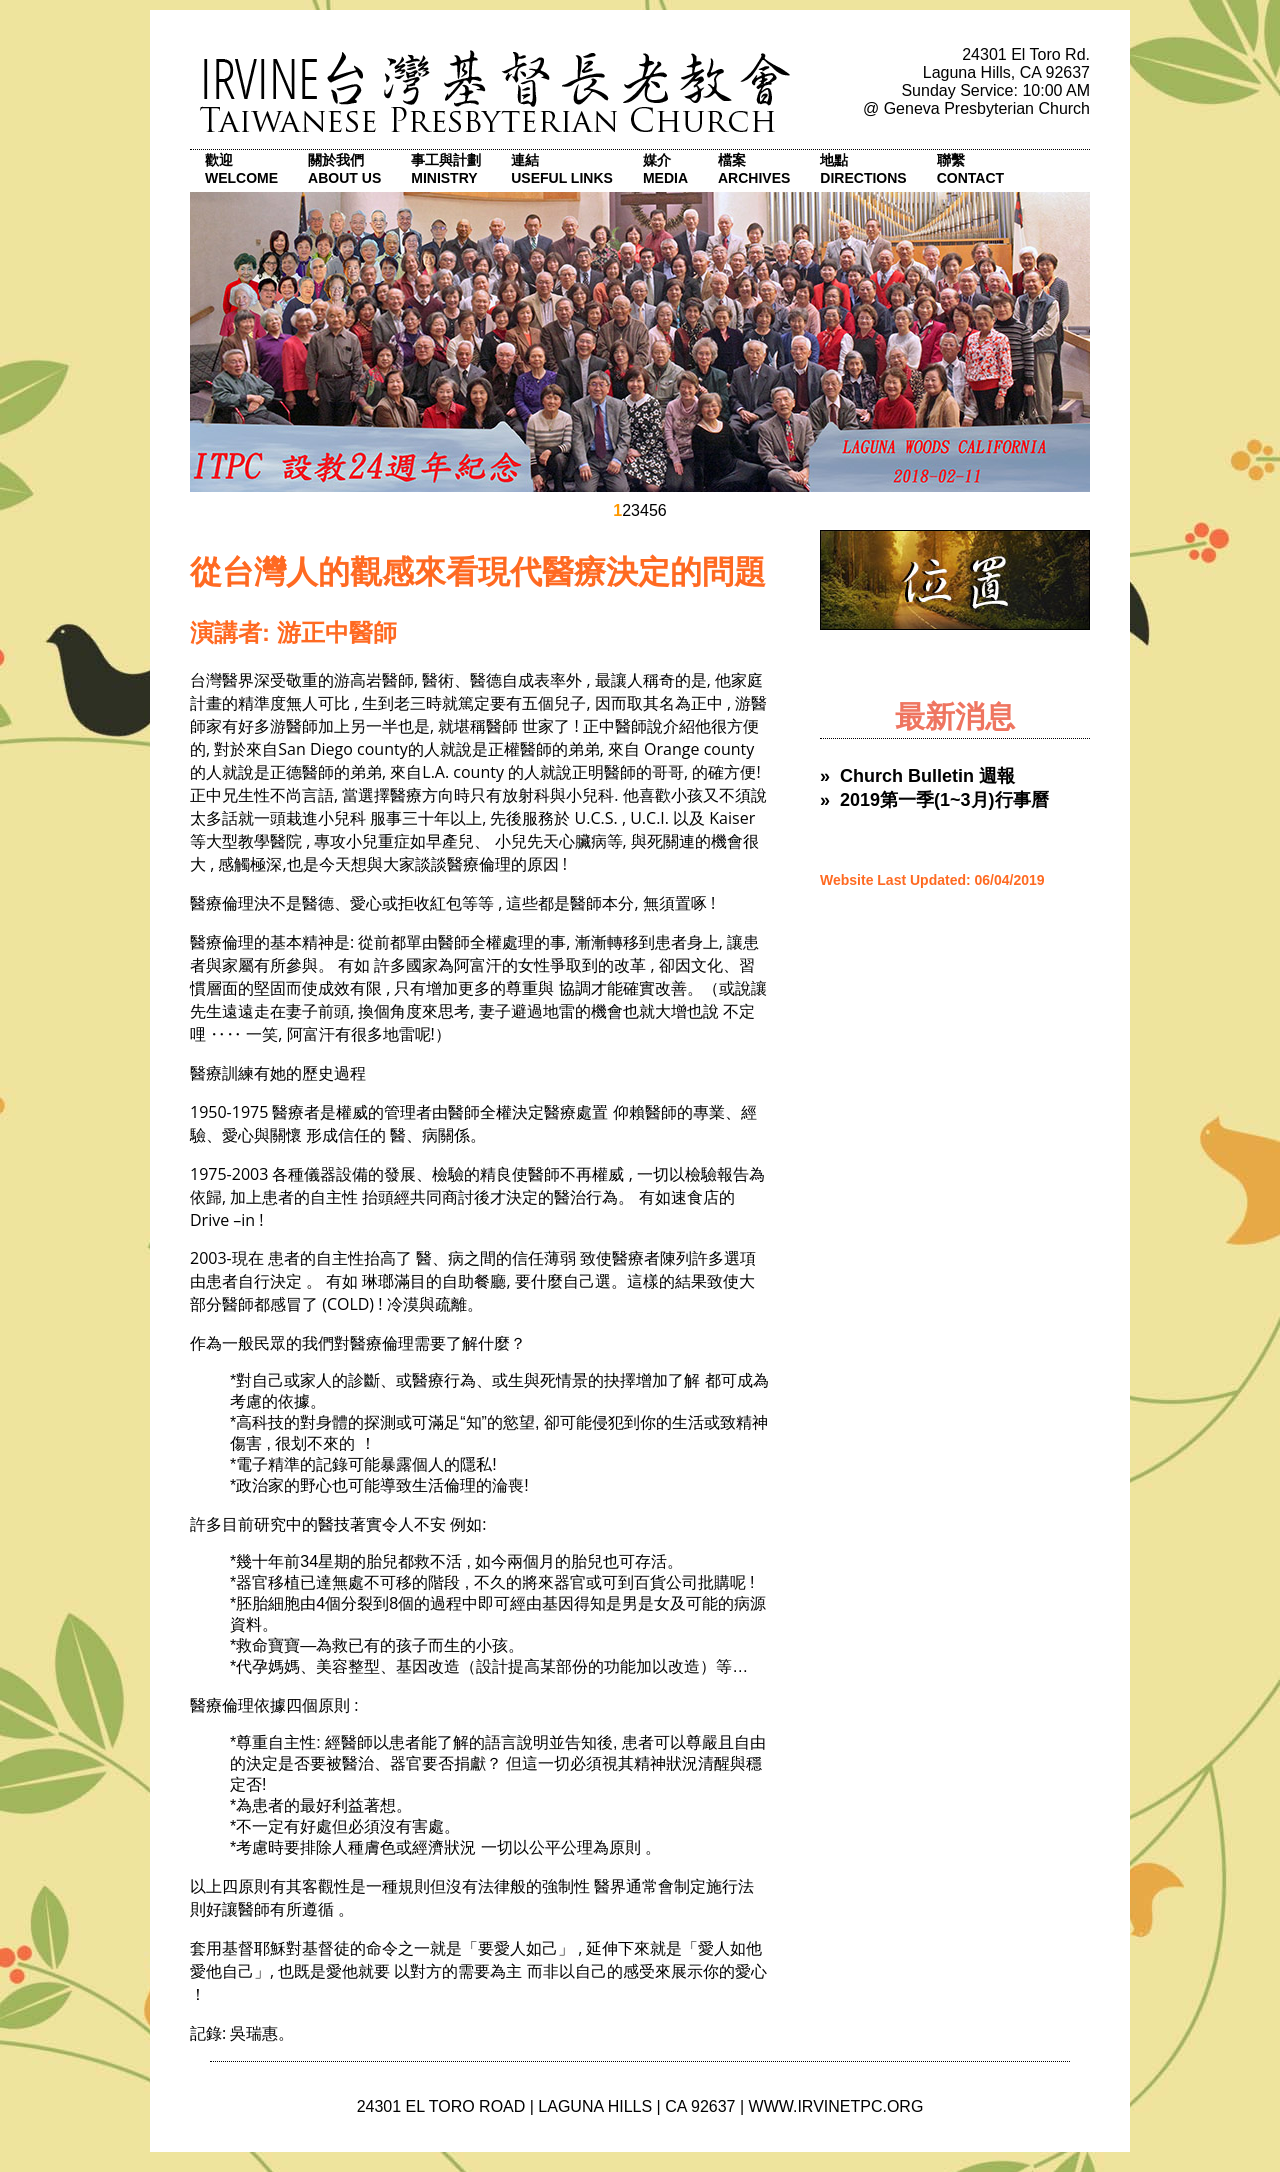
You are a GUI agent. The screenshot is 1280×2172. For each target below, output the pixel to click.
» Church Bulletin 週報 (917, 776)
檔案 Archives (754, 169)
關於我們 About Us (344, 169)
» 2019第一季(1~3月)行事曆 (934, 800)
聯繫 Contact (970, 169)
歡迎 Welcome (241, 169)
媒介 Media (665, 169)
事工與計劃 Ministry (446, 169)
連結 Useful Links (562, 169)
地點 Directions (863, 169)
